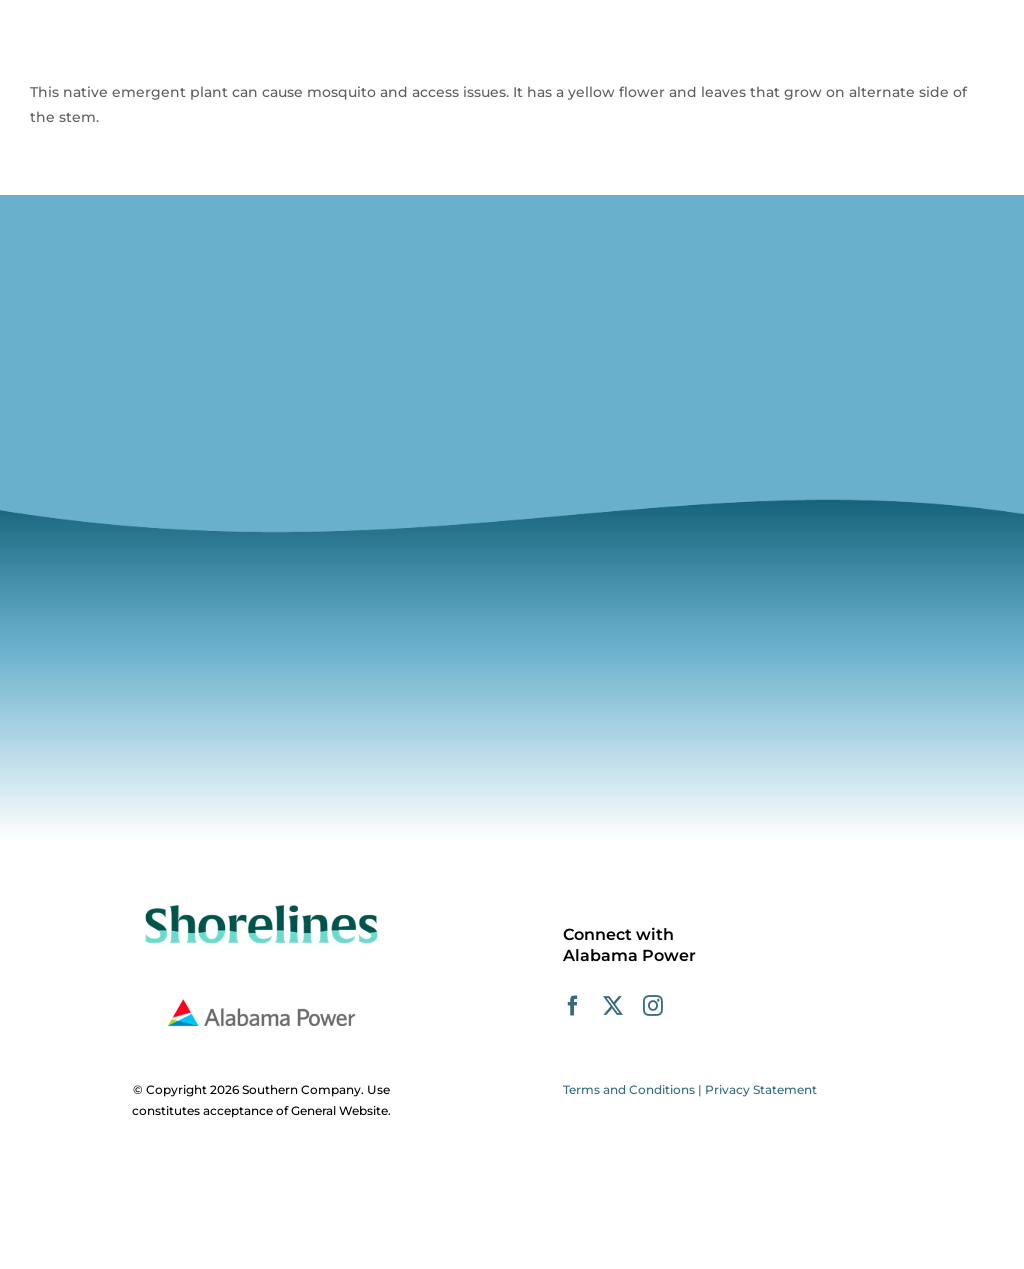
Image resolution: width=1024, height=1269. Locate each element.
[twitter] (613, 1006)
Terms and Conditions (629, 1089)
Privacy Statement (761, 1089)
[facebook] (573, 1006)
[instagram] (653, 1006)
